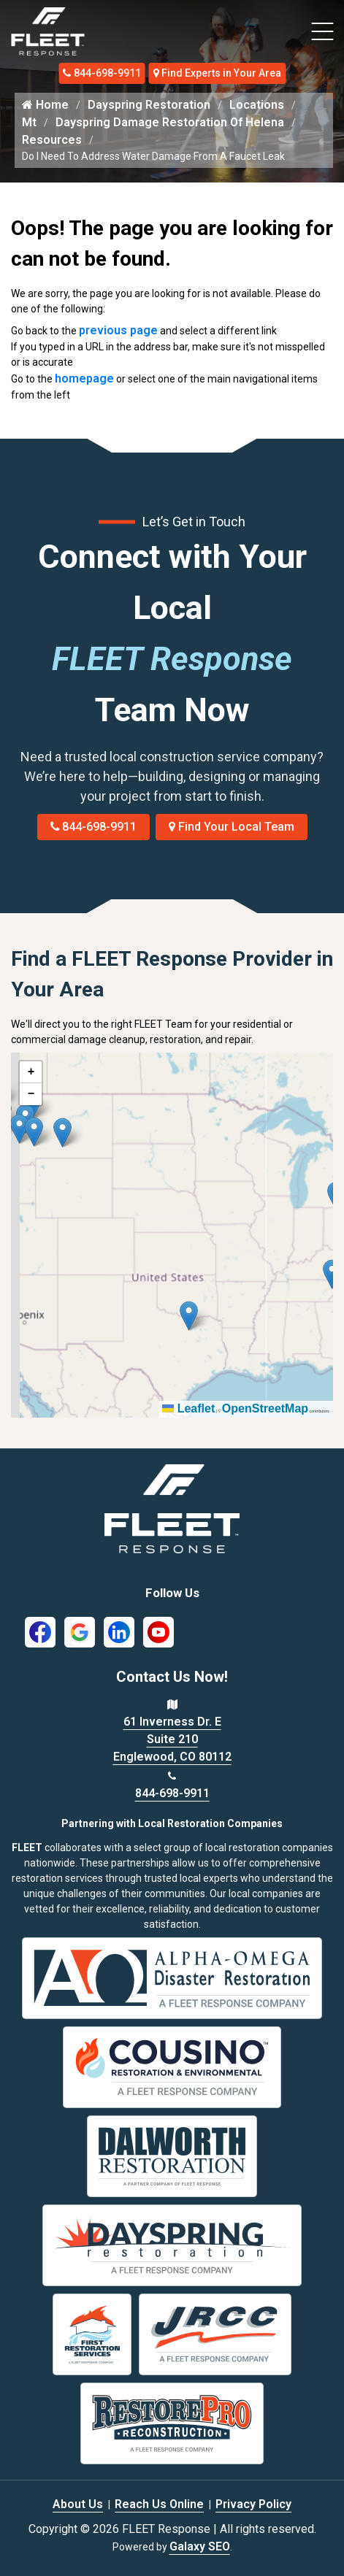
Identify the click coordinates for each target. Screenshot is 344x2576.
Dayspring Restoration (149, 105)
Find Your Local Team (231, 827)
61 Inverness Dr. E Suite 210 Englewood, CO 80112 (172, 1739)
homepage (84, 378)
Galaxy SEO (199, 2546)
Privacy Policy (253, 2504)
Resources (52, 140)
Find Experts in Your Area (217, 73)
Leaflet (188, 1408)
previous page (118, 330)
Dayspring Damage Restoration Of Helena (170, 122)
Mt (29, 122)
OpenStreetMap (265, 1408)
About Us (78, 2504)
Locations (256, 105)
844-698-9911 (102, 73)
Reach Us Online (159, 2504)
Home (45, 105)
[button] (62, 1132)
